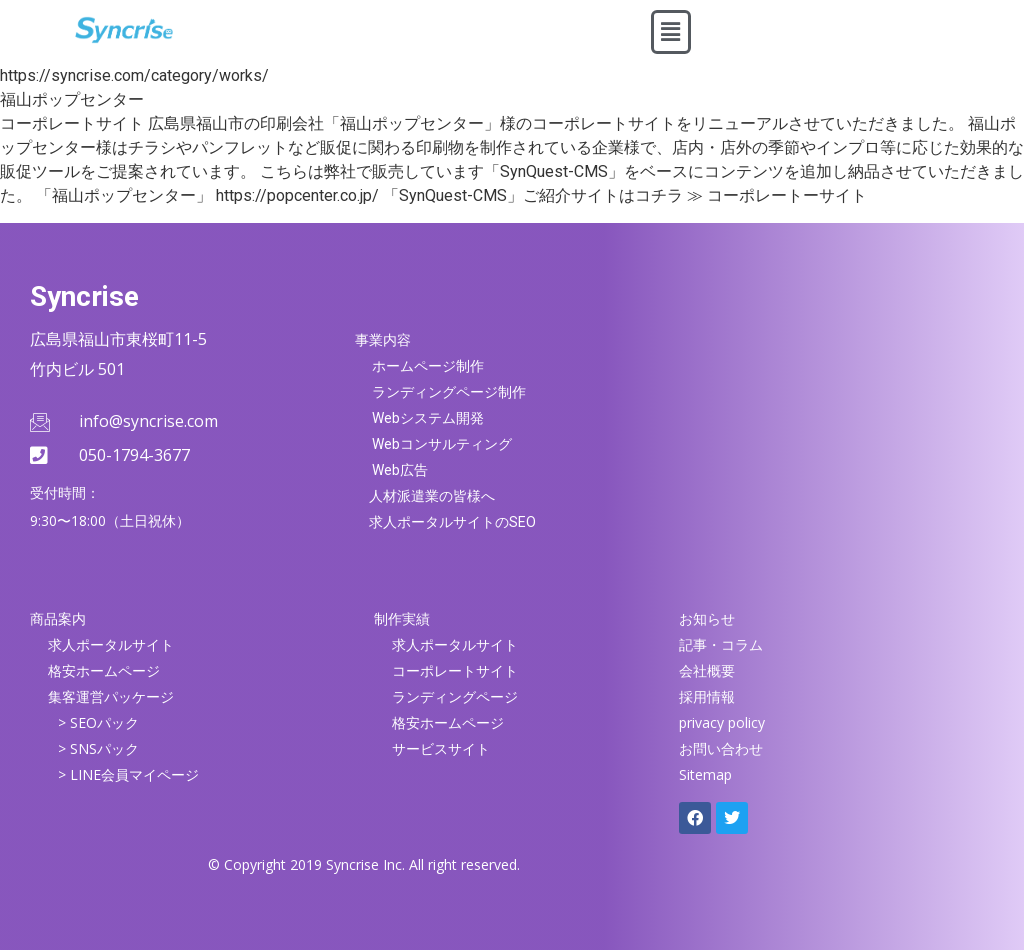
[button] (671, 32)
